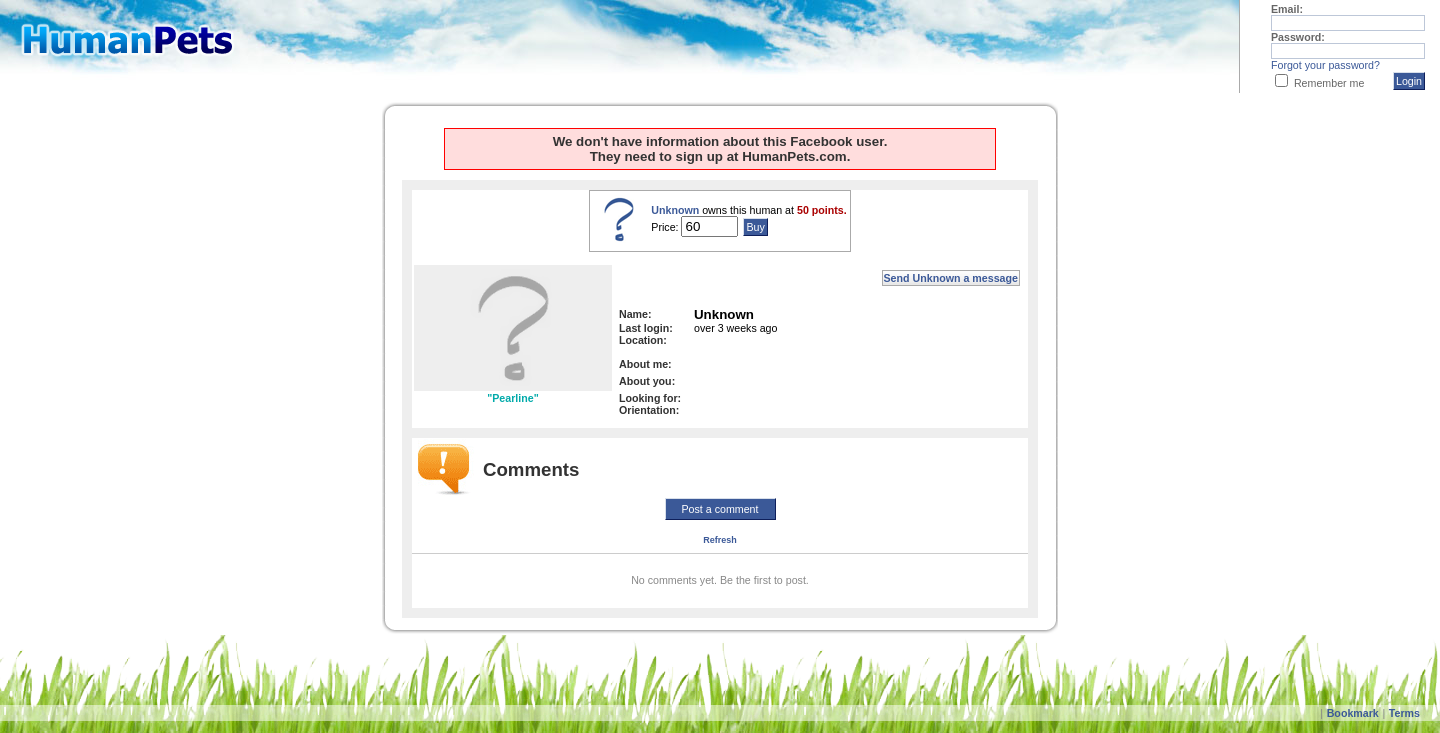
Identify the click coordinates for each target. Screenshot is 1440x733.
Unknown (675, 210)
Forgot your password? (1325, 65)
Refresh (720, 540)
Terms (1404, 713)
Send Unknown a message (951, 278)
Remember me (1329, 83)
